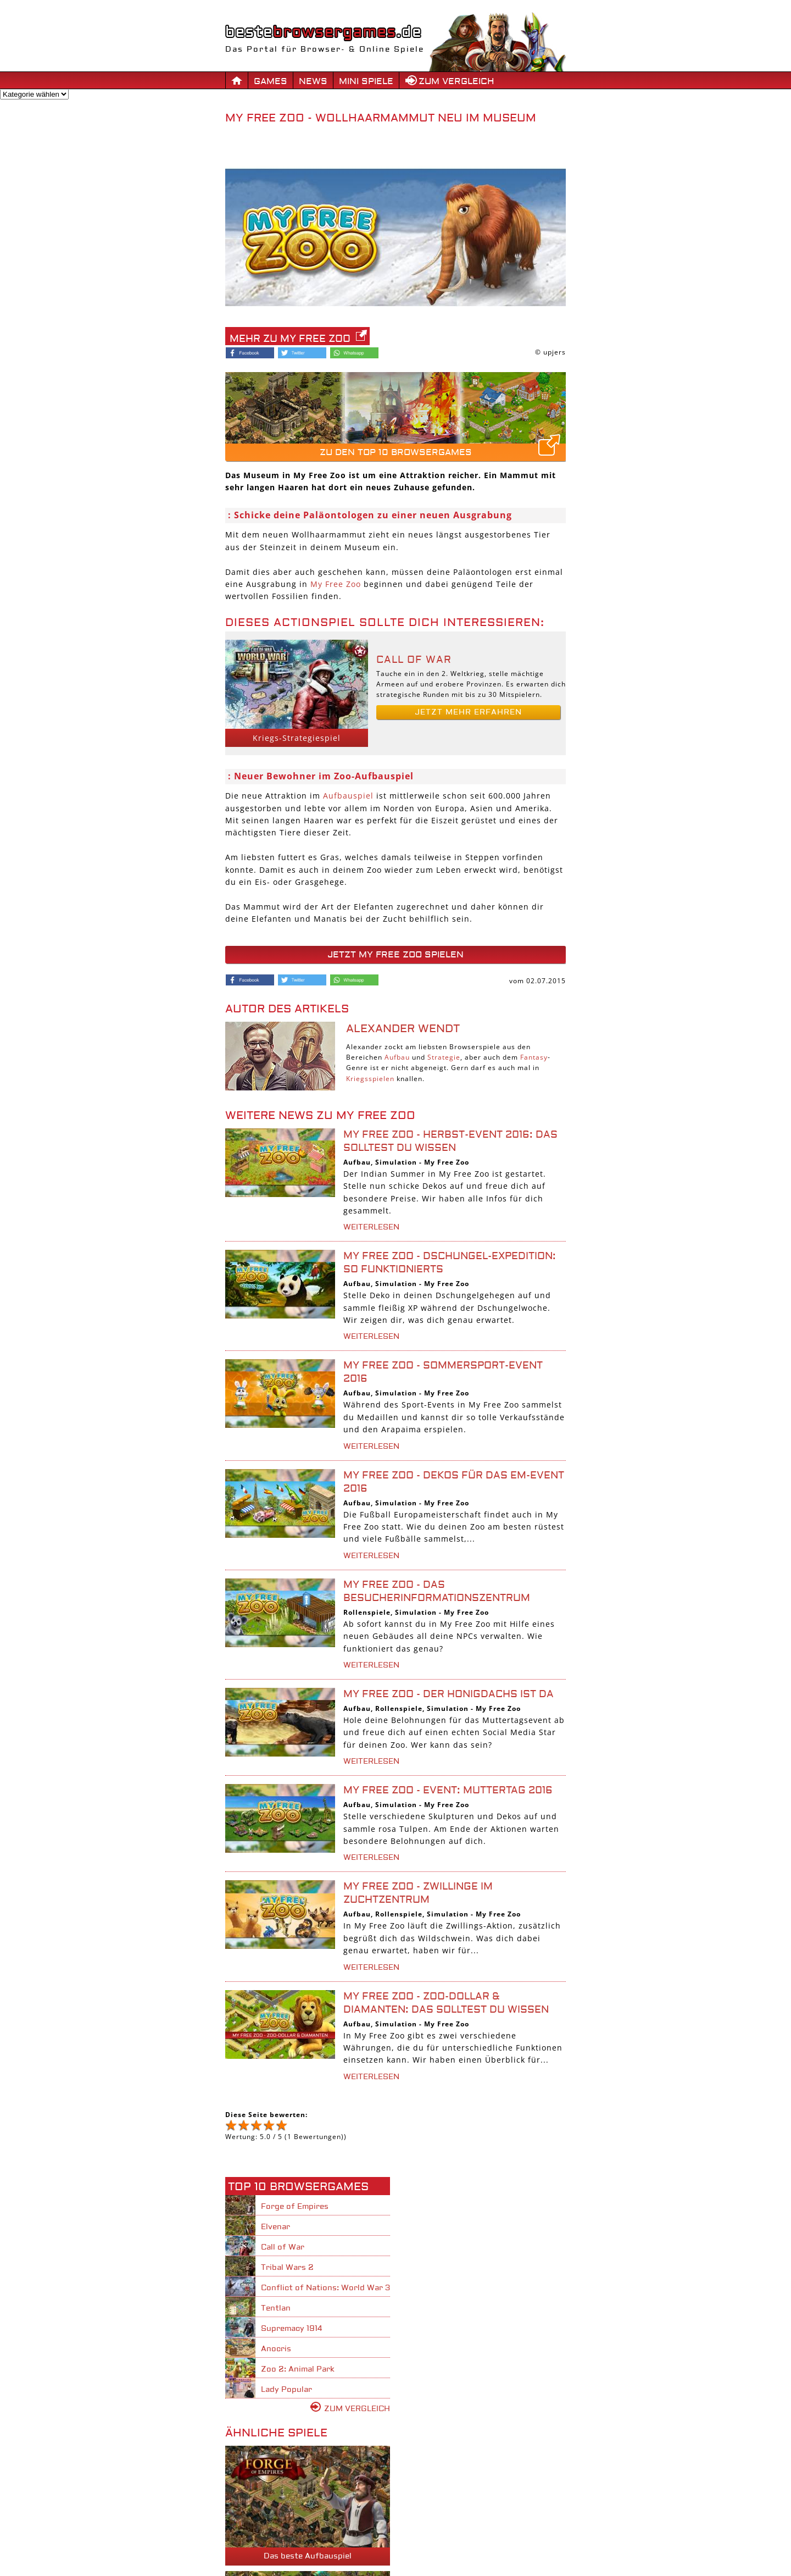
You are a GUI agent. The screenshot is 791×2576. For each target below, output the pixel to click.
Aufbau (397, 1057)
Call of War (414, 659)
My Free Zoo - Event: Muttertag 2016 (448, 1790)
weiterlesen (371, 1227)
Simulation (396, 1162)
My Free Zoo (335, 584)
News (313, 81)
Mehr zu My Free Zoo (290, 339)
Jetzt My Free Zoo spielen (395, 954)
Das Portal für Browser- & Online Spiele (324, 44)
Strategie (443, 1057)
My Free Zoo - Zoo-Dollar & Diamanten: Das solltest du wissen (446, 2003)
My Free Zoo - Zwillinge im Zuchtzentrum (418, 1893)
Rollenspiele (367, 1612)
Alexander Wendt (403, 1028)
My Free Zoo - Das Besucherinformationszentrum (436, 1591)
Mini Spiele (366, 81)
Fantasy (534, 1057)
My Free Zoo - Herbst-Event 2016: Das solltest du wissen (450, 1141)
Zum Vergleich (456, 81)
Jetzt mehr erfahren (468, 712)
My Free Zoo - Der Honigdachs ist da (448, 1694)
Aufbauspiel (348, 795)
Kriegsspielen (370, 1078)
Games (270, 81)
